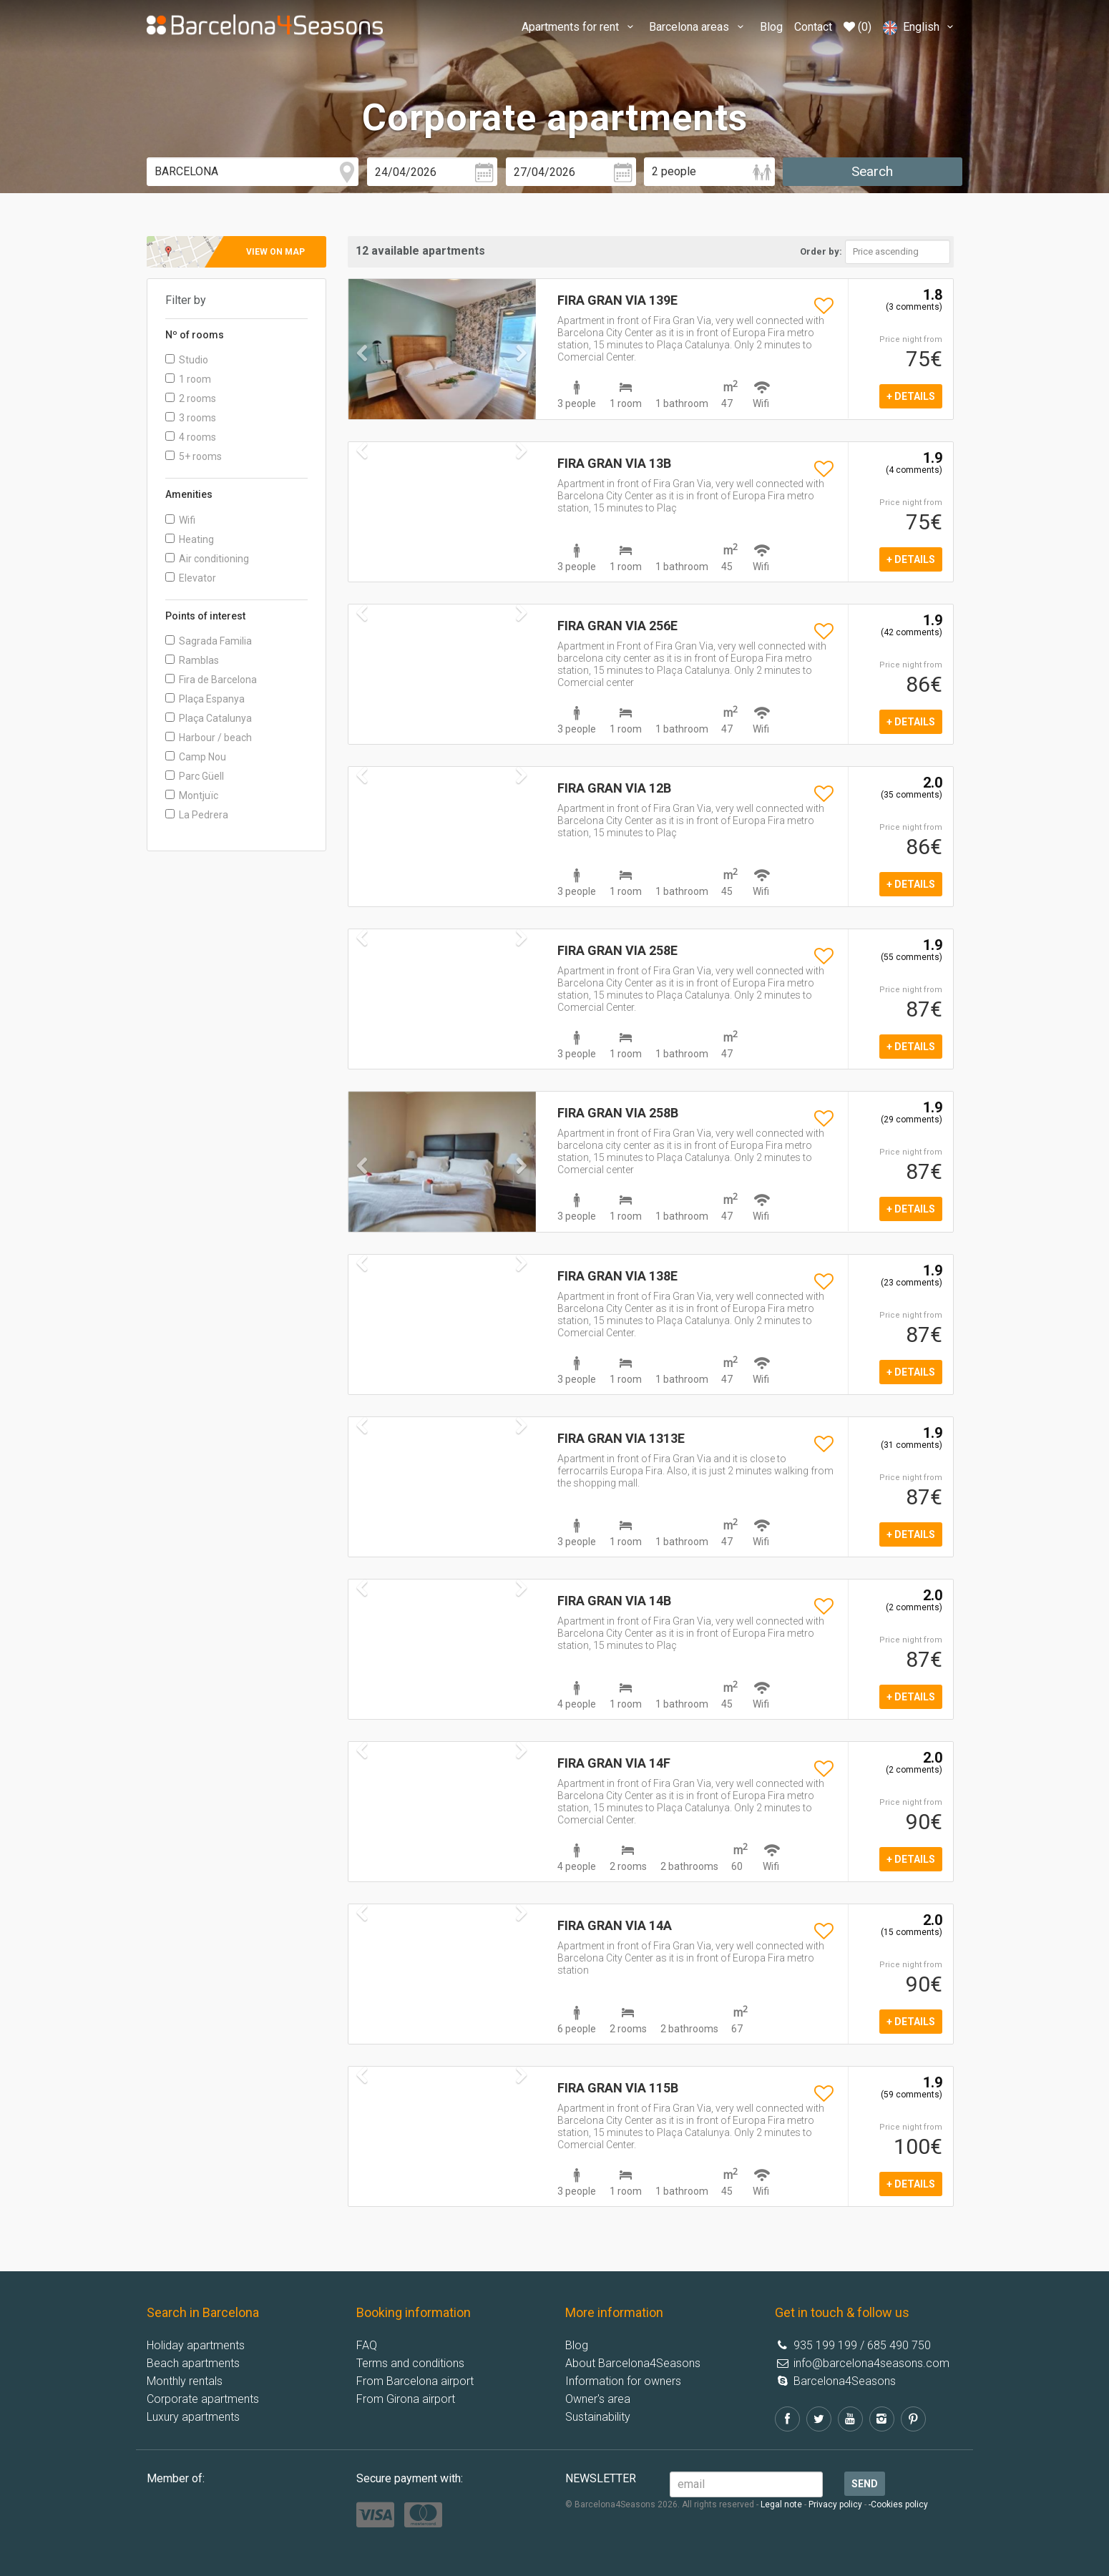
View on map (275, 252)
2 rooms (190, 398)
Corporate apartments (203, 2399)
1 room (188, 379)
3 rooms (190, 417)
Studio (186, 360)
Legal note (781, 2504)
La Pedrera (196, 815)
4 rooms (190, 437)
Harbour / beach (208, 737)
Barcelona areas (698, 27)
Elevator (190, 578)
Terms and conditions (410, 2363)
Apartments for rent (579, 27)
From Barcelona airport (415, 2381)
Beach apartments (193, 2363)
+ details (910, 396)
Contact (813, 27)
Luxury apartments (193, 2417)
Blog (771, 27)
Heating (189, 539)
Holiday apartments (196, 2345)
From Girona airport (405, 2399)
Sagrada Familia (208, 641)
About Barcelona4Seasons (632, 2363)
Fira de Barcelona (211, 679)
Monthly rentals (185, 2381)
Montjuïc (191, 795)
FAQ (366, 2345)
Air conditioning (207, 558)
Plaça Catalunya (208, 718)
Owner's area (597, 2399)
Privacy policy (835, 2504)
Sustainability (597, 2417)
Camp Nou (195, 757)
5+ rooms (193, 456)
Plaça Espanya (205, 699)
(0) (857, 27)
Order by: (821, 251)
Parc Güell (194, 776)
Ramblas (192, 660)
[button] (362, 382)
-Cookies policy (898, 2504)
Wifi (180, 520)
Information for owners (623, 2381)
